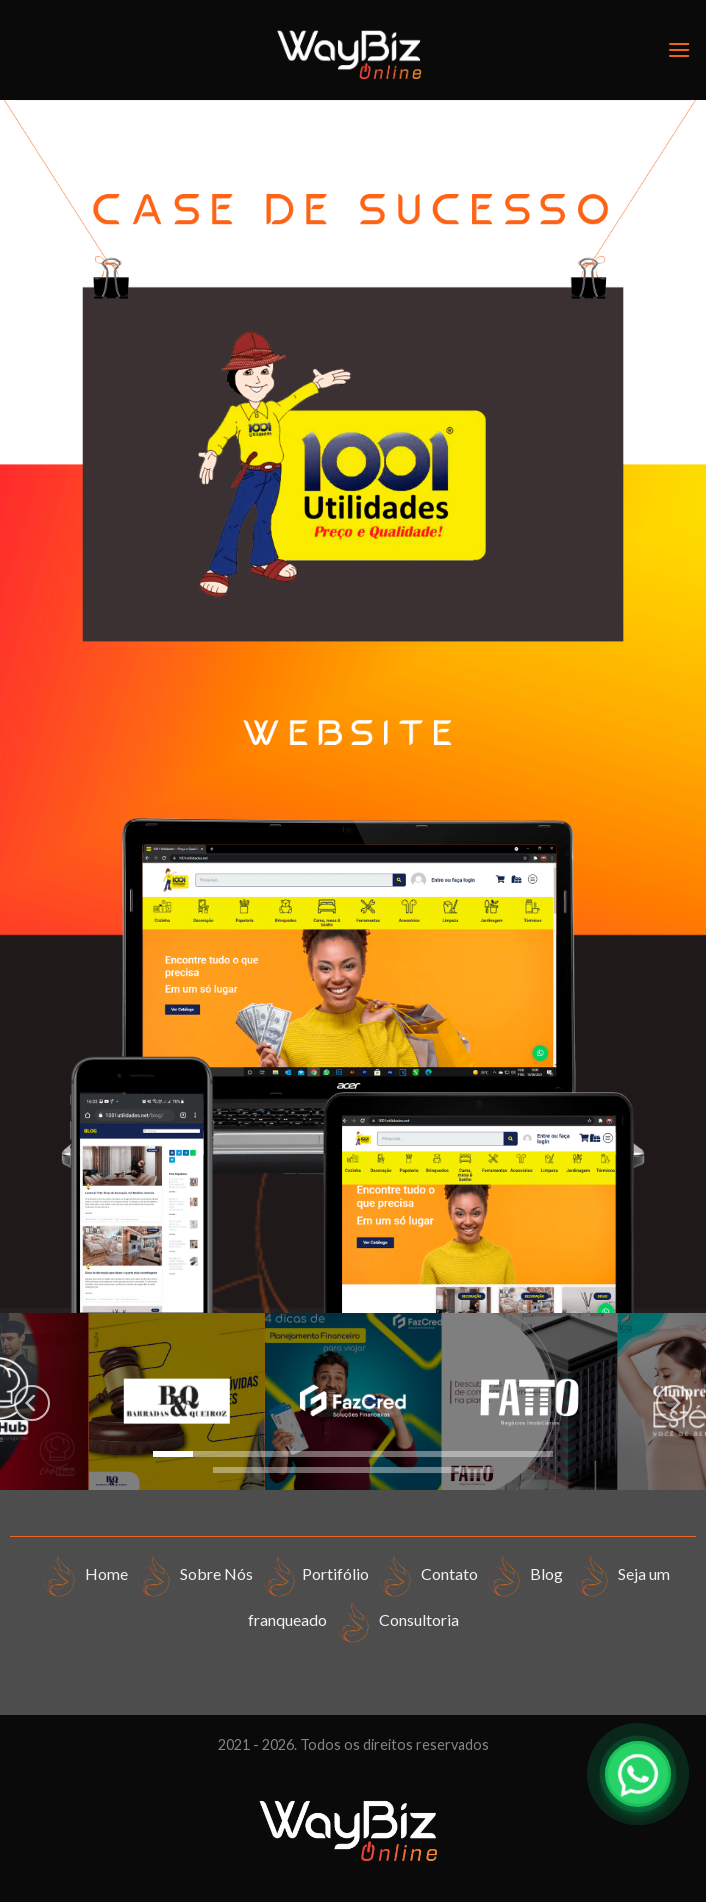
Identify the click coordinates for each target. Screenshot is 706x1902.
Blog (525, 1573)
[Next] (674, 1403)
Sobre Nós (193, 1573)
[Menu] (679, 49)
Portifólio (314, 1573)
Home (83, 1573)
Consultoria (394, 1619)
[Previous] (32, 1403)
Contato (425, 1573)
